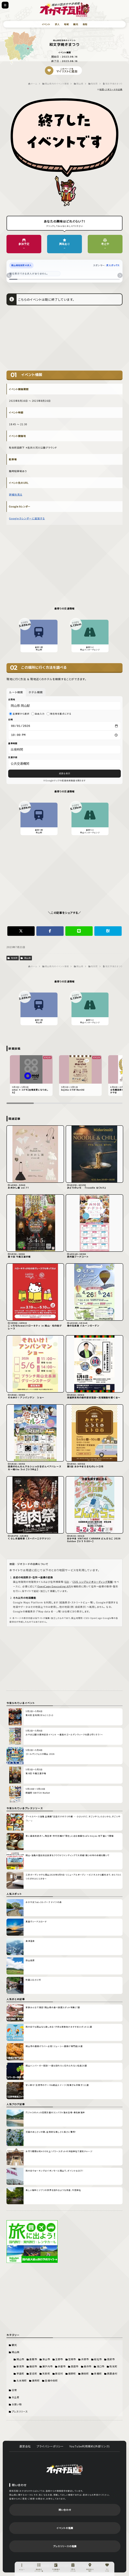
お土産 (15, 2398)
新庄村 (59, 2374)
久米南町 (22, 2381)
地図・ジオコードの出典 (110, 89)
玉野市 (59, 2360)
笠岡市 (72, 2360)
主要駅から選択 (19, 713)
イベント (46, 24)
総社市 (98, 2360)
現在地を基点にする (59, 713)
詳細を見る (15, 494)
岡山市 (20, 2360)
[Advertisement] (65, 340)
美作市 (88, 2367)
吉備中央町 (51, 2381)
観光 (75, 24)
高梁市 (111, 2360)
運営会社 (25, 2447)
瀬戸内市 (47, 2367)
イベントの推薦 (64, 2529)
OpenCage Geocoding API (54, 1587)
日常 (14, 2391)
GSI (67, 1582)
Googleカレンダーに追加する (27, 518)
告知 (85, 24)
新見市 (20, 2367)
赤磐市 (62, 2367)
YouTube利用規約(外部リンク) (89, 2447)
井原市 (85, 2360)
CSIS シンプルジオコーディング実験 (93, 1582)
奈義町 (98, 2374)
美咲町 (36, 2381)
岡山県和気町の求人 (21, 265)
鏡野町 (72, 2374)
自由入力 (38, 713)
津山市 (46, 2360)
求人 (57, 24)
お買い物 (17, 2405)
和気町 (13, 958)
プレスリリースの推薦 (65, 2547)
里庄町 (33, 2374)
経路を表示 (64, 774)
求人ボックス (113, 265)
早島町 (20, 2374)
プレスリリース (20, 2412)
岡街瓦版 (64, 2470)
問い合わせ (65, 2510)
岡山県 (26, 958)
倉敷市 (33, 2360)
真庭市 (75, 2367)
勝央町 (85, 2374)
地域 (66, 24)
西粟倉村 (112, 2374)
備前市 (33, 2367)
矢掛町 (46, 2374)
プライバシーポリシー (50, 2447)
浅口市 (101, 2367)
